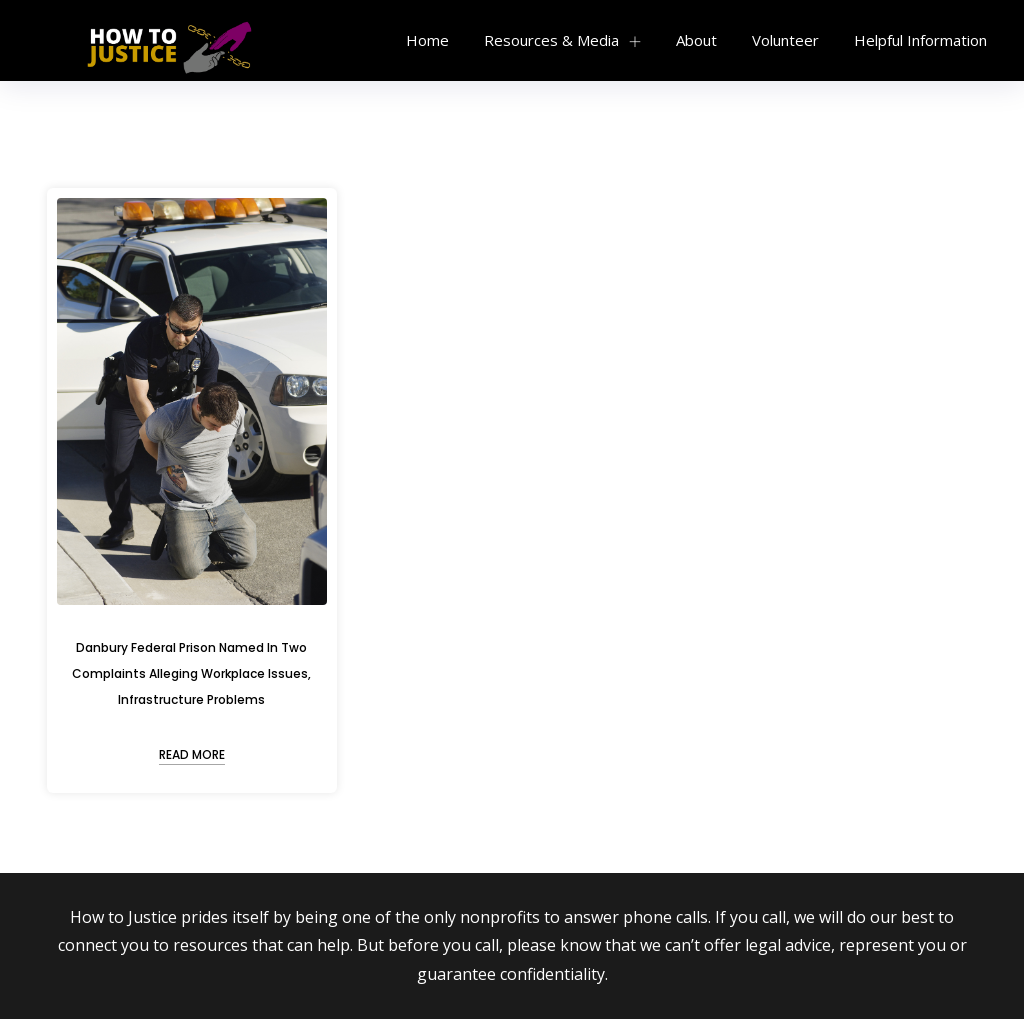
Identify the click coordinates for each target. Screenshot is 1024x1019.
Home (427, 40)
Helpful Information (920, 40)
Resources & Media (551, 40)
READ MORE (192, 754)
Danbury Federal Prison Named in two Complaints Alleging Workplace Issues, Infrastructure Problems (191, 673)
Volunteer (785, 40)
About (696, 40)
